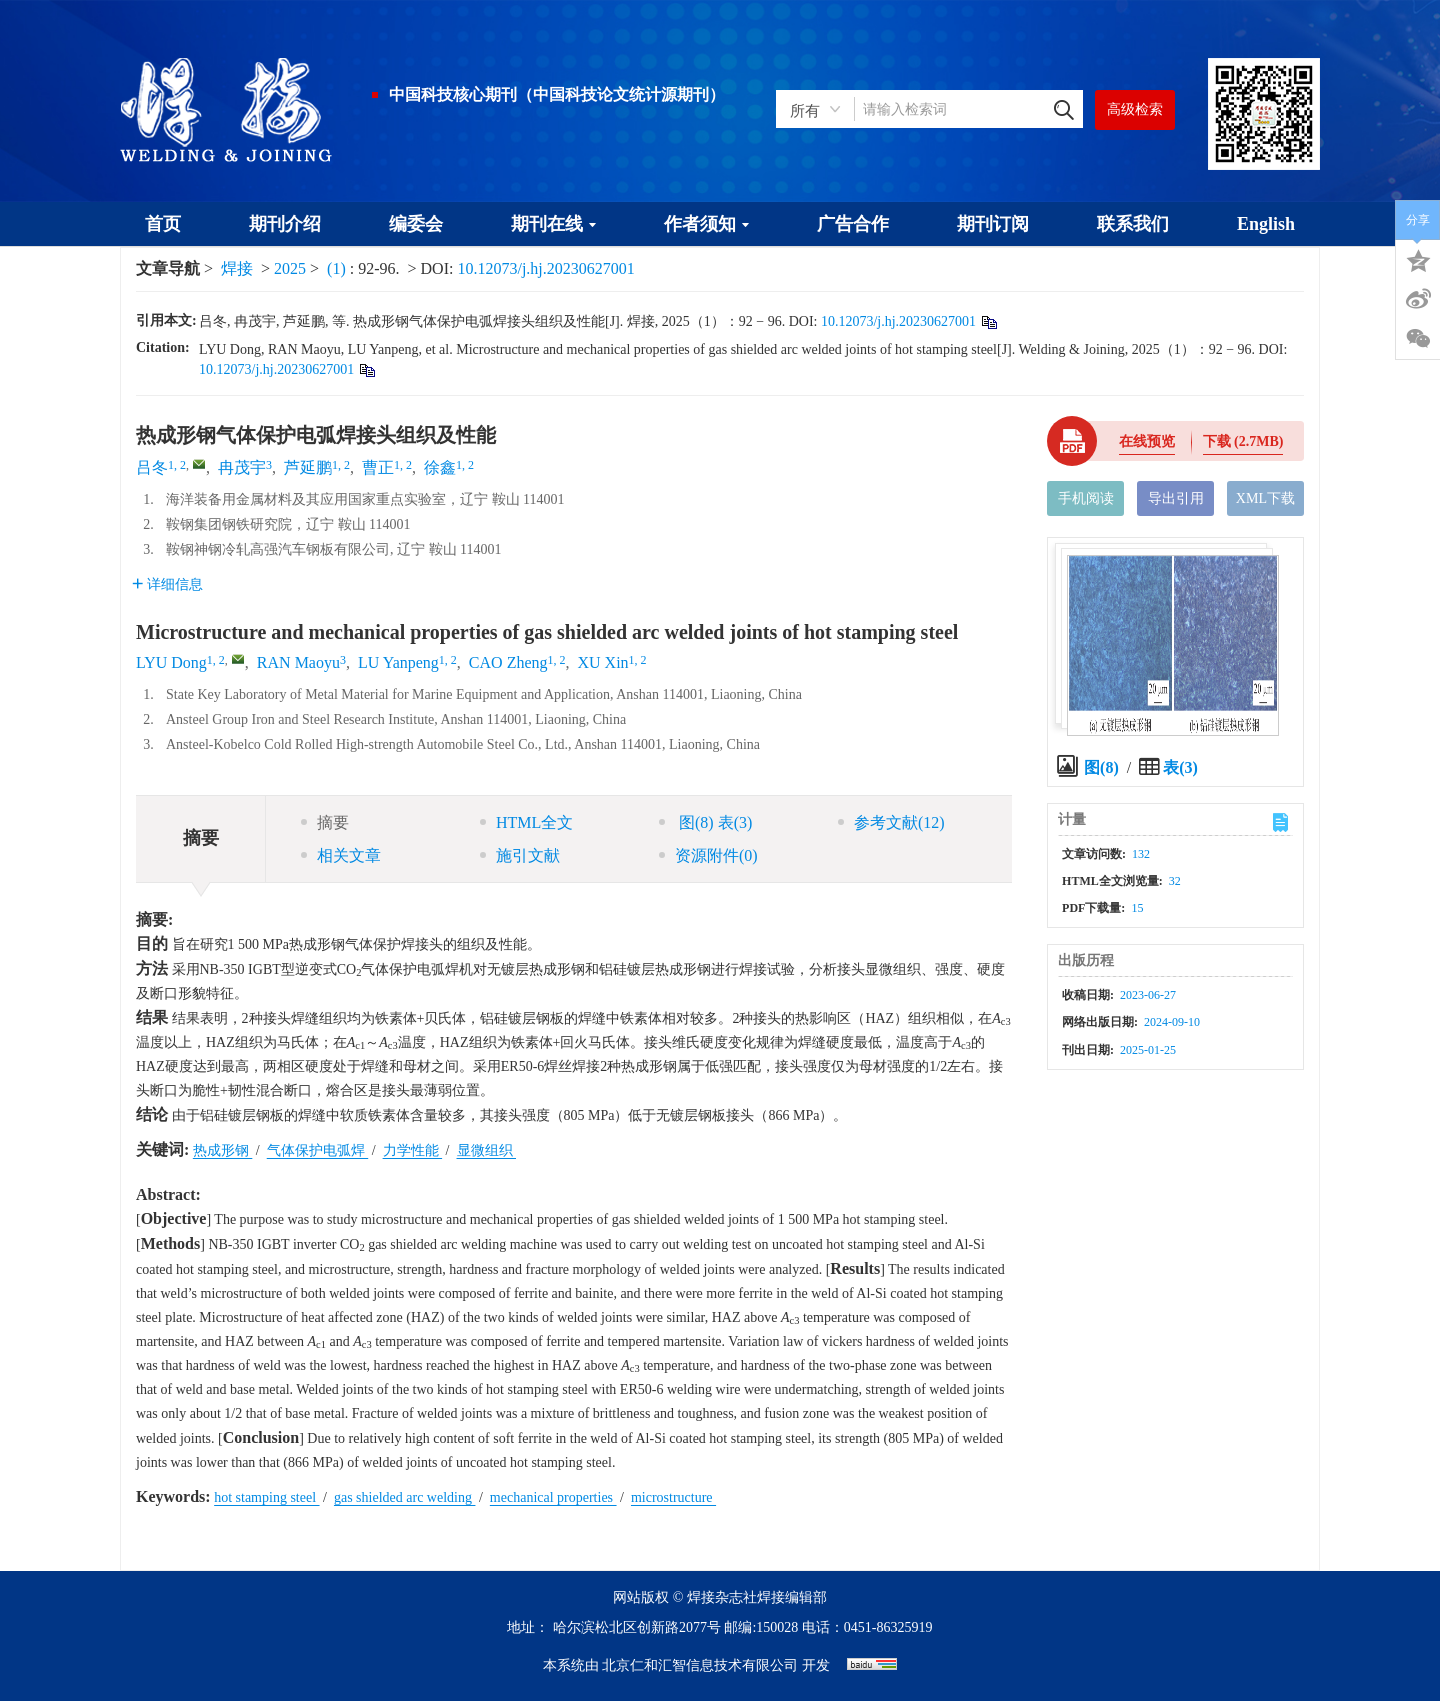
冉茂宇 (242, 467)
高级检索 (1135, 109)
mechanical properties (553, 1497)
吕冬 (152, 467)
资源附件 (708, 855)
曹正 (378, 467)
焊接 (237, 268)
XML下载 (1265, 498)
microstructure (673, 1497)
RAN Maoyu (298, 662)
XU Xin (603, 662)
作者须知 (706, 224)
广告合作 (853, 224)
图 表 (705, 822)
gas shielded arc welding (405, 1497)
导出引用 (1176, 498)
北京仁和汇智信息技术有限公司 (700, 1665)
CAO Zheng (508, 662)
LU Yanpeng (398, 662)
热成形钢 (223, 1150)
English (1266, 224)
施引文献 (520, 855)
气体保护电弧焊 (318, 1150)
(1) (338, 268)
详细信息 (167, 584)
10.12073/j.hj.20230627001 (545, 268)
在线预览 (1147, 441)
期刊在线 (553, 224)
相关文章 (341, 855)
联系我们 (1133, 224)
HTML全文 (526, 822)
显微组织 (487, 1150)
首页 (163, 224)
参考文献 (891, 822)
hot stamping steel (266, 1497)
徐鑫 (440, 467)
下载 (1243, 441)
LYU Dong (171, 662)
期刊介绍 (285, 224)
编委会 (416, 224)
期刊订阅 (993, 224)
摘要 (325, 822)
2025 (290, 268)
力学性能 (413, 1150)
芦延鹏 (308, 467)
